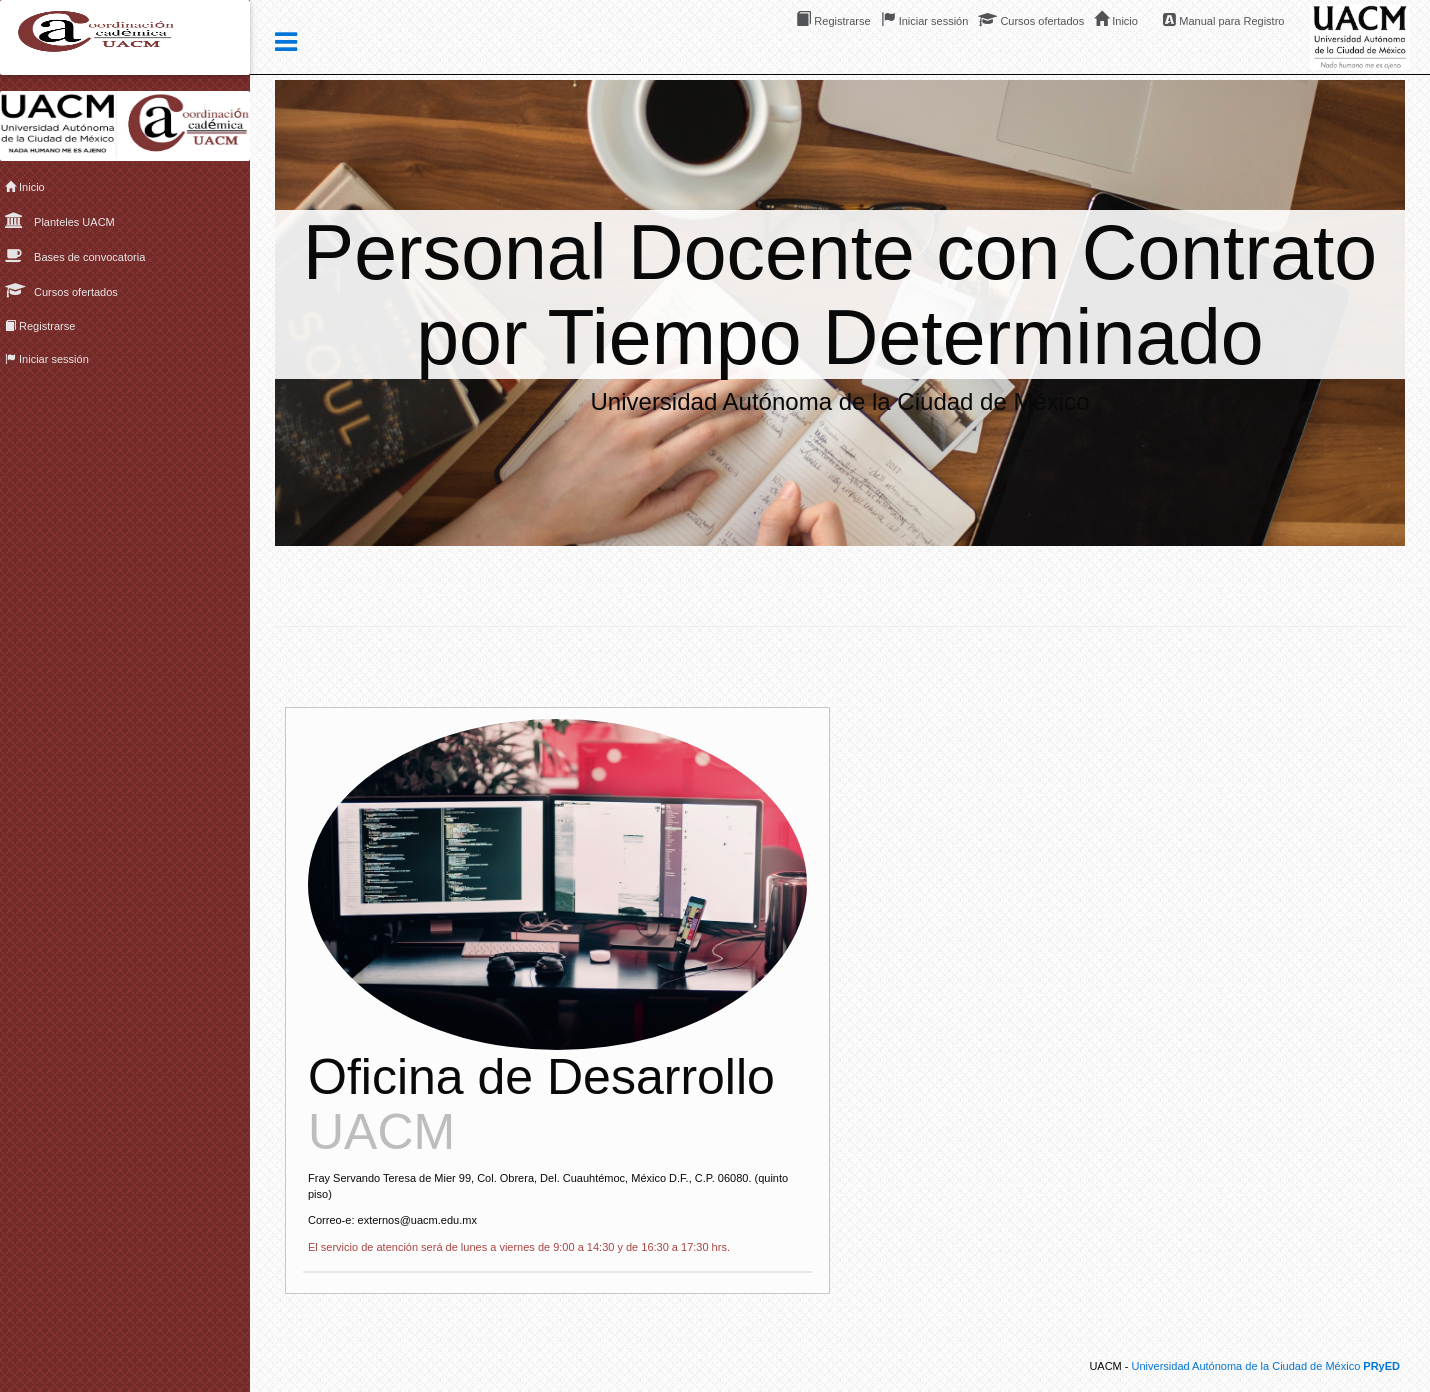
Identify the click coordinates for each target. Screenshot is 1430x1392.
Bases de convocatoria (75, 255)
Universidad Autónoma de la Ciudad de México (1266, 1366)
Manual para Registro (1223, 19)
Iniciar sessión (47, 359)
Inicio (25, 187)
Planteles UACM (60, 220)
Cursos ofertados (61, 290)
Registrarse (40, 326)
